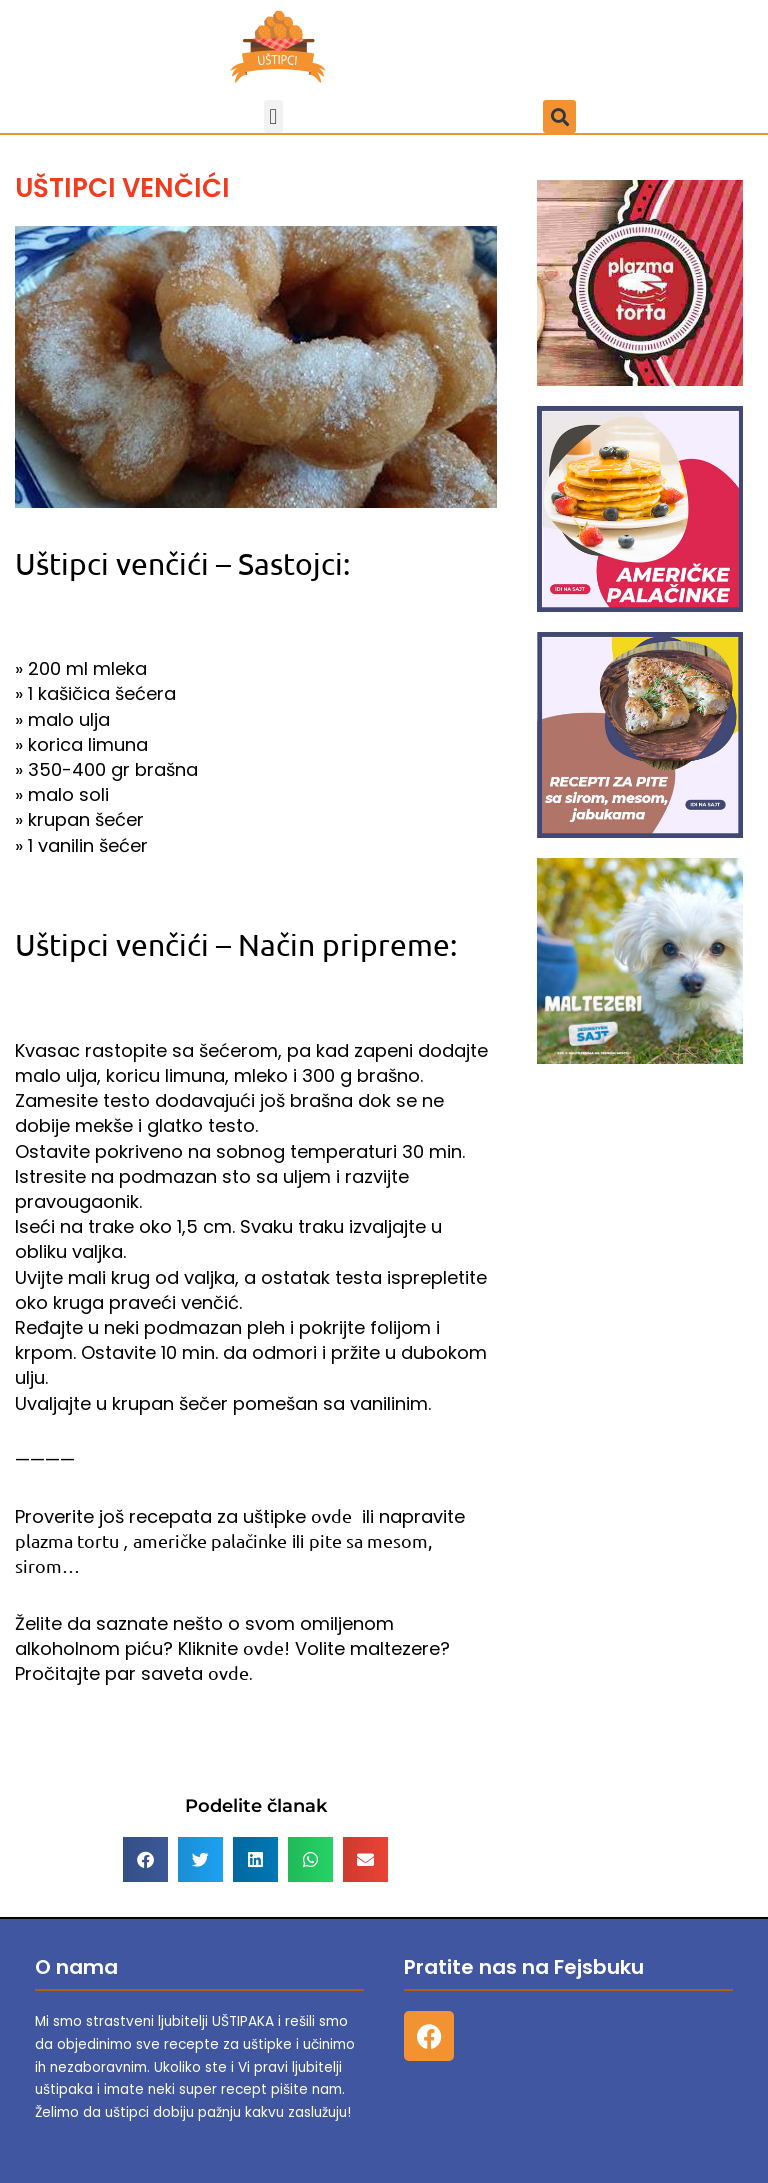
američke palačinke (210, 1540)
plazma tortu (67, 1540)
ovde (331, 1515)
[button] (273, 116)
